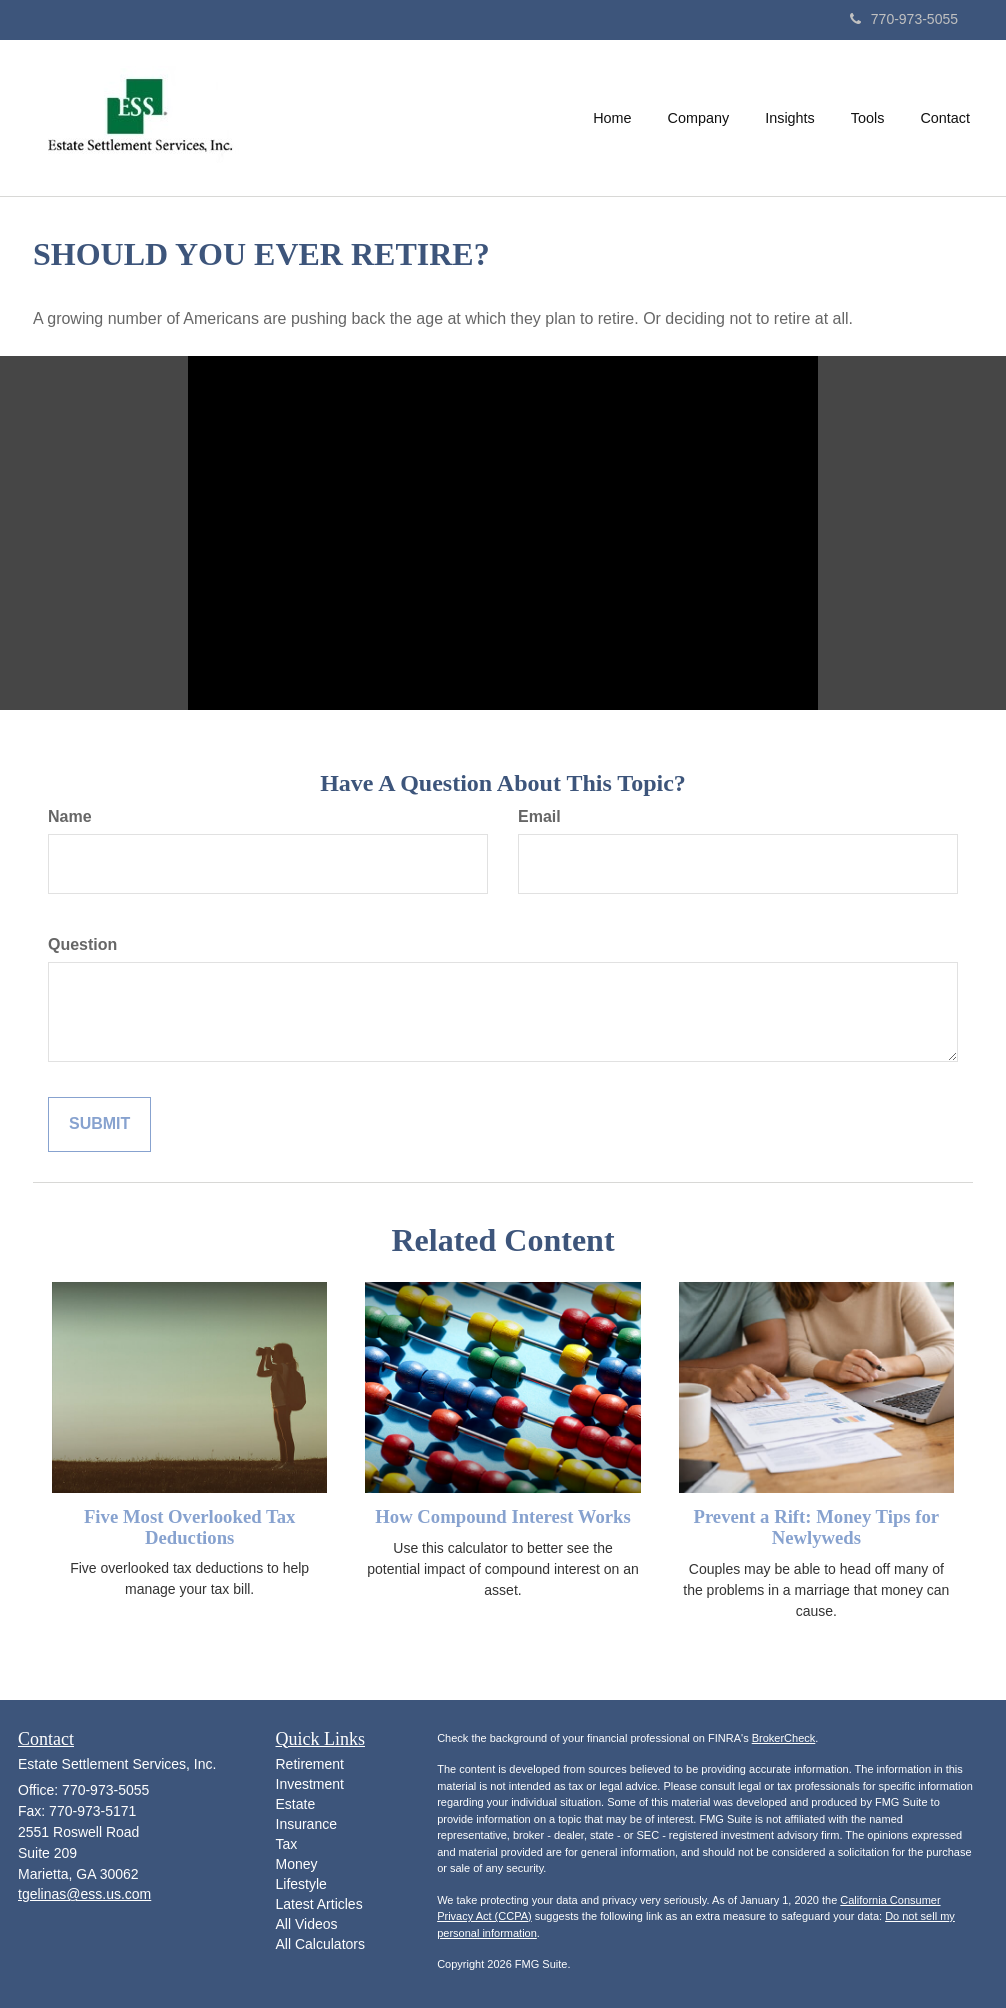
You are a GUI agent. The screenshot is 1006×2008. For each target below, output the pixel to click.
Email (539, 816)
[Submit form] (99, 1124)
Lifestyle (301, 1884)
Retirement (310, 1764)
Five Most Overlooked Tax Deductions (189, 1527)
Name (70, 816)
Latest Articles (319, 1904)
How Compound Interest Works (502, 1516)
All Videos (307, 1924)
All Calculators (320, 1944)
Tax (287, 1844)
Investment (310, 1784)
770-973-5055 (904, 19)
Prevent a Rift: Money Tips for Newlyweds (816, 1527)
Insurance (306, 1824)
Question (82, 944)
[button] (699, 118)
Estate (296, 1804)
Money (297, 1864)
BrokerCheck (784, 1738)
